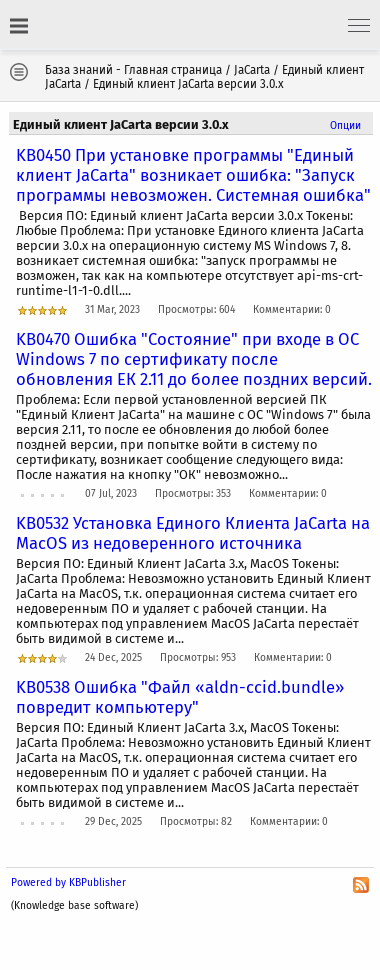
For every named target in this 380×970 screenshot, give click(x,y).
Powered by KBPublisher (68, 882)
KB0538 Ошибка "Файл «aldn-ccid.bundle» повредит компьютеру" (180, 697)
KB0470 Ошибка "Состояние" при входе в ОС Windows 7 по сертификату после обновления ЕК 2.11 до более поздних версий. (194, 359)
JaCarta (252, 70)
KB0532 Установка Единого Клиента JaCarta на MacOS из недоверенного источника (193, 533)
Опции (345, 125)
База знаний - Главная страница (133, 70)
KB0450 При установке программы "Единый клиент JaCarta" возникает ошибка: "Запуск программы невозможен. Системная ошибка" (193, 175)
